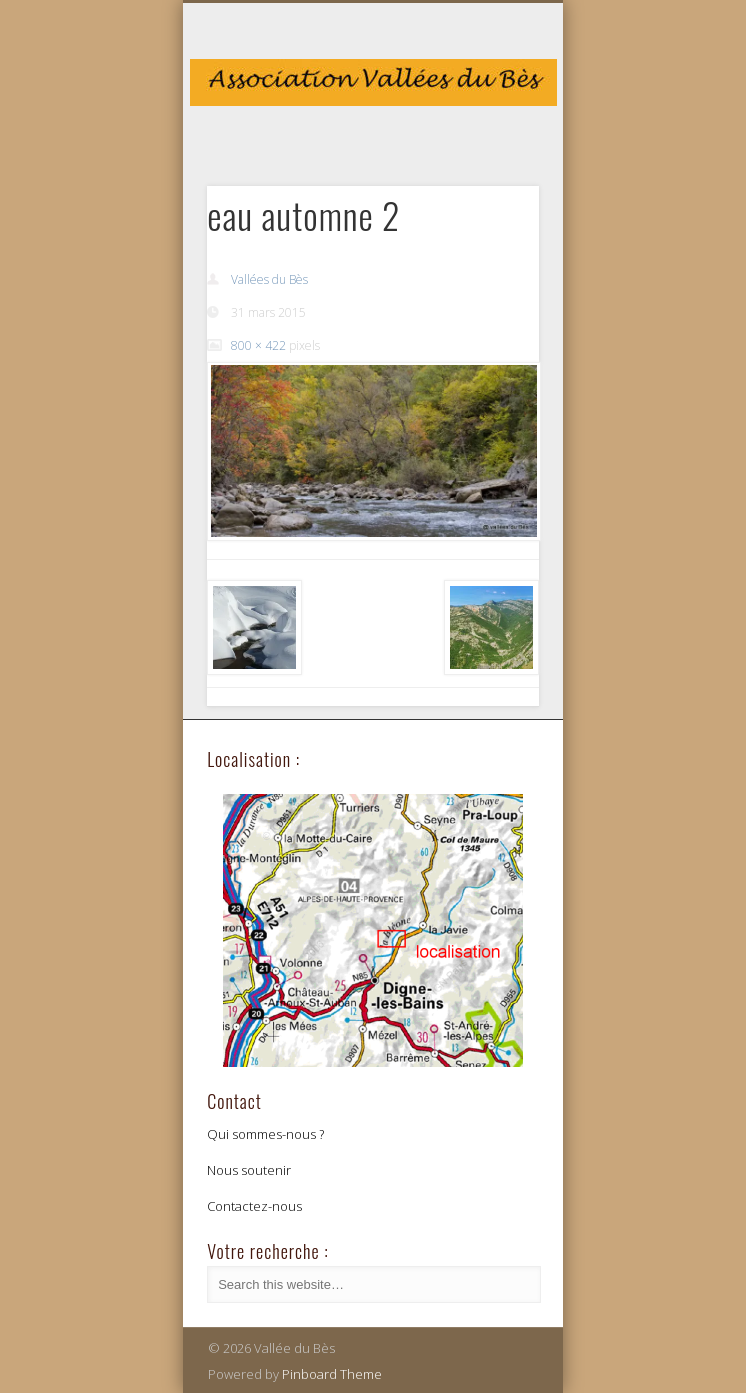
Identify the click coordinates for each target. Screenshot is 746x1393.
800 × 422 (258, 345)
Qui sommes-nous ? (265, 1134)
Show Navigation (490, 179)
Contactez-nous (254, 1206)
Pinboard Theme (332, 1374)
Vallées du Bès (269, 279)
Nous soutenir (249, 1170)
